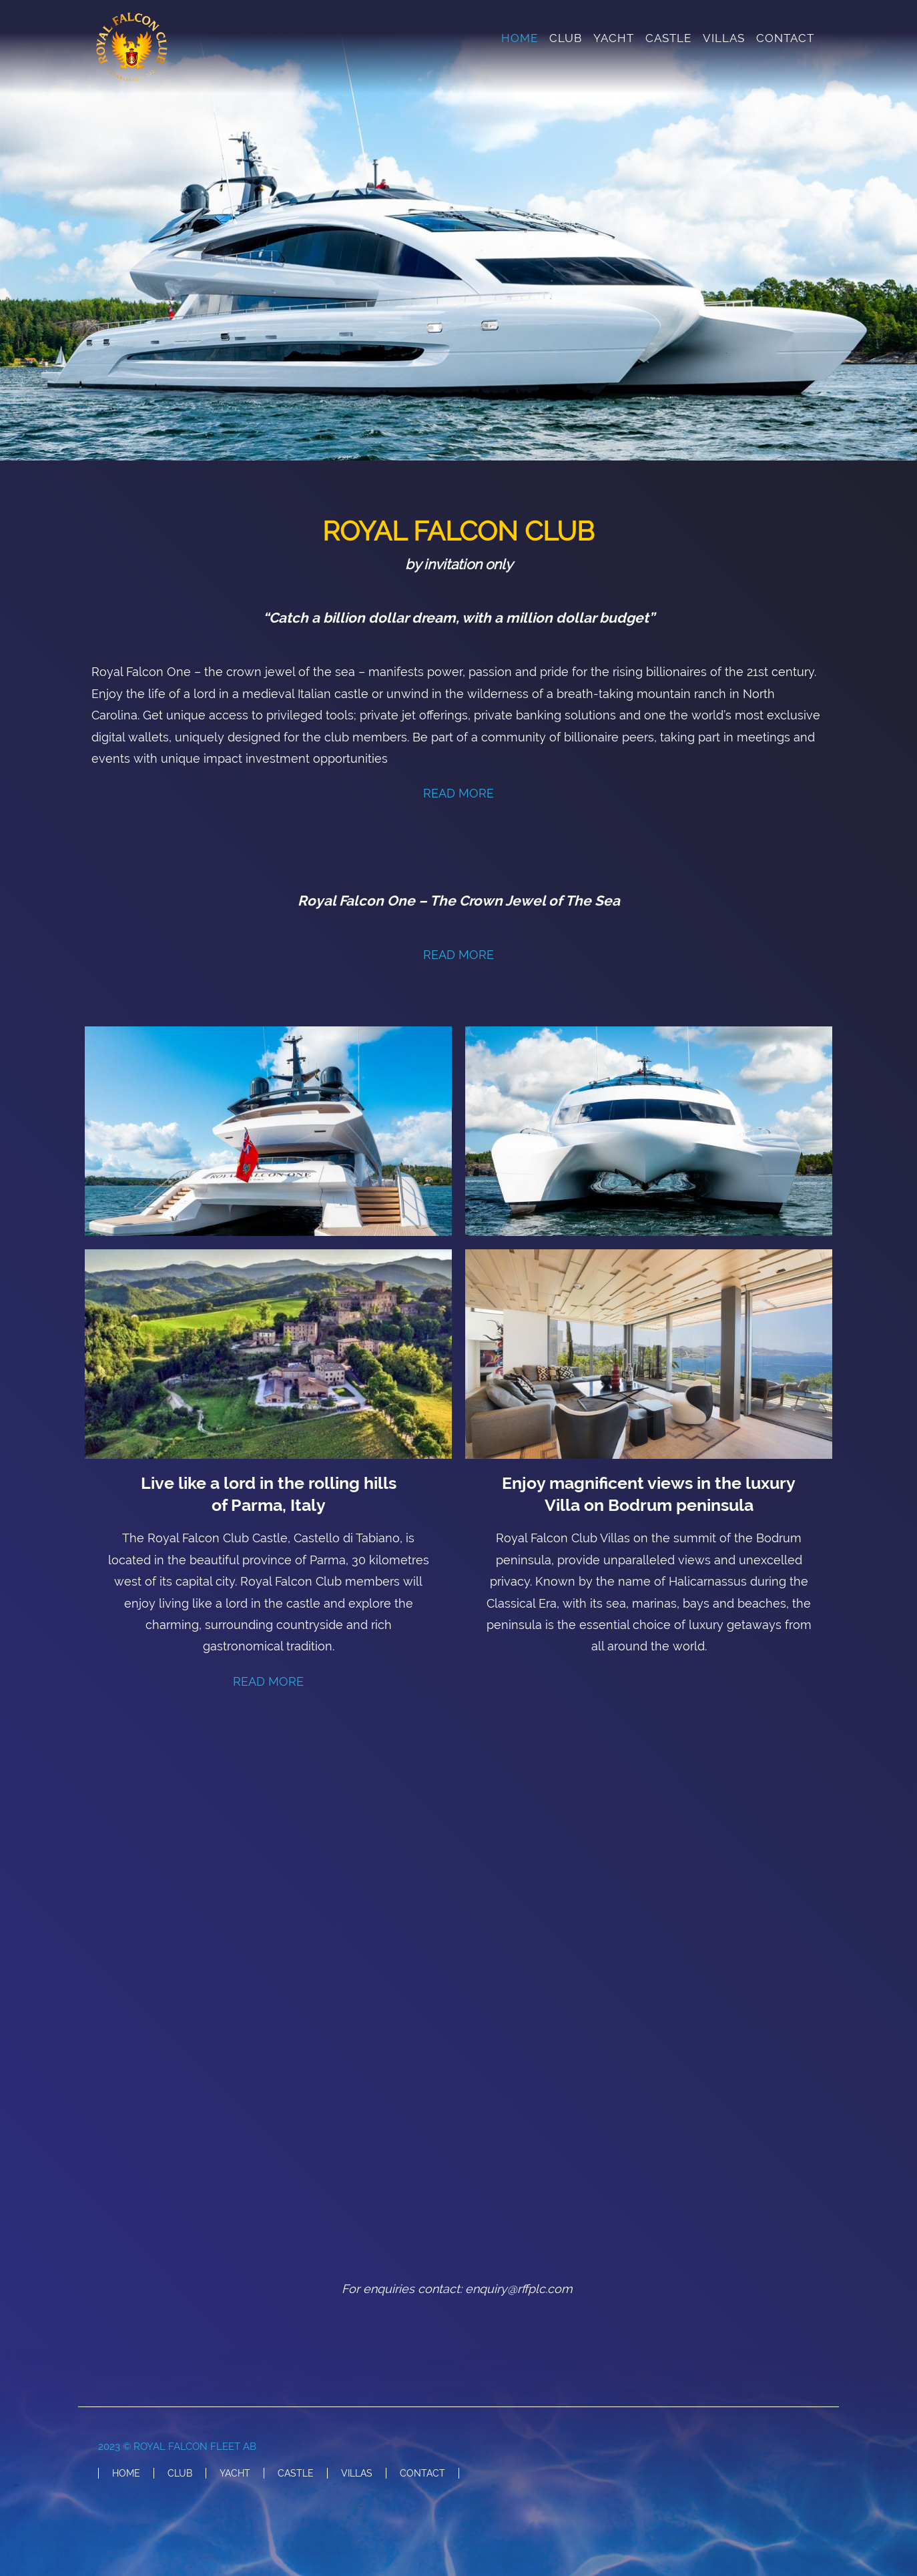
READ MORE (458, 793)
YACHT (613, 38)
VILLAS (724, 38)
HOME (519, 38)
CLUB (565, 38)
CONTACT (785, 38)
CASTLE (668, 38)
